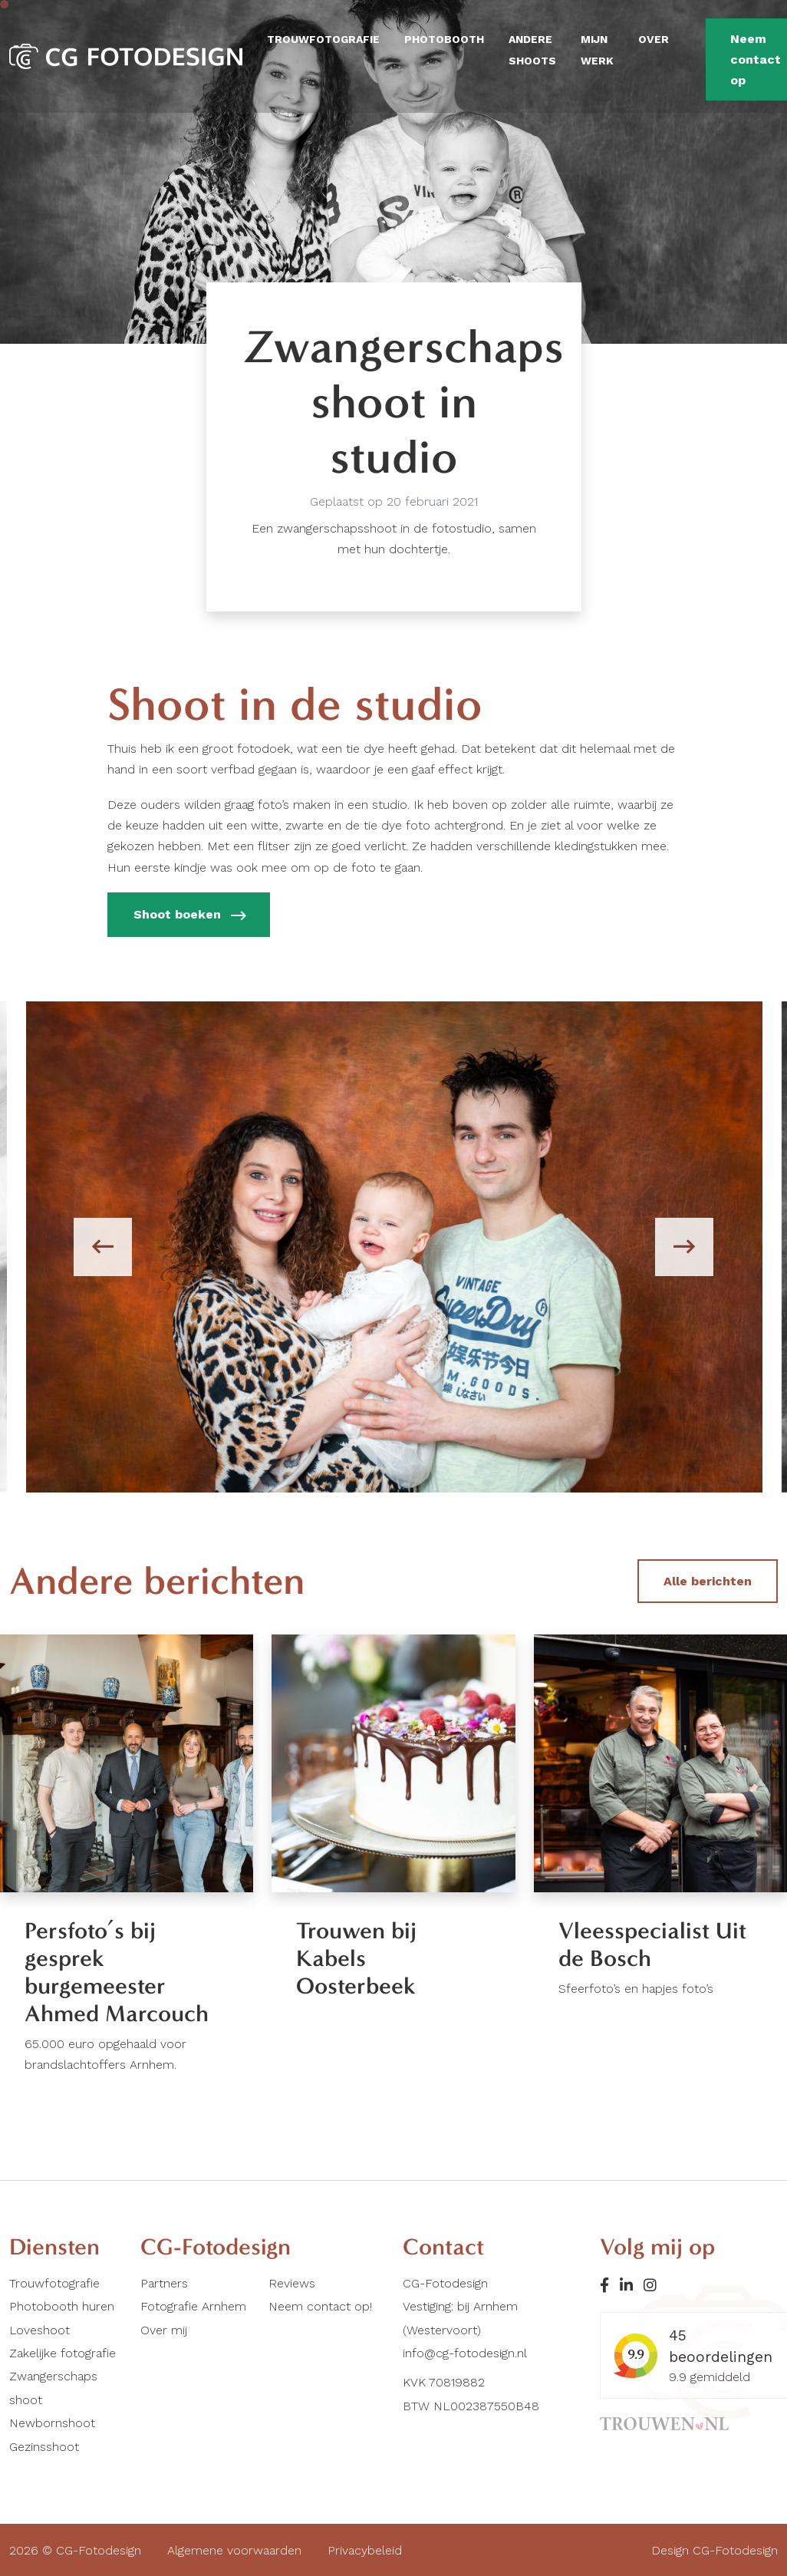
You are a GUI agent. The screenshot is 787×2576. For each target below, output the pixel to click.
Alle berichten (708, 1581)
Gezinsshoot (44, 2446)
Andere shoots (532, 50)
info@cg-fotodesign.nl (465, 2353)
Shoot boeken (189, 916)
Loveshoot (39, 2330)
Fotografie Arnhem (193, 2306)
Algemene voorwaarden (234, 2550)
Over (653, 39)
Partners (164, 2283)
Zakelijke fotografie (62, 2353)
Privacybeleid (365, 2550)
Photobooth (444, 39)
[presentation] (103, 1247)
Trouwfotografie (323, 39)
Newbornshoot (52, 2423)
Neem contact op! (320, 2306)
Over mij (163, 2330)
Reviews (291, 2283)
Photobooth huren (61, 2306)
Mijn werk (597, 50)
